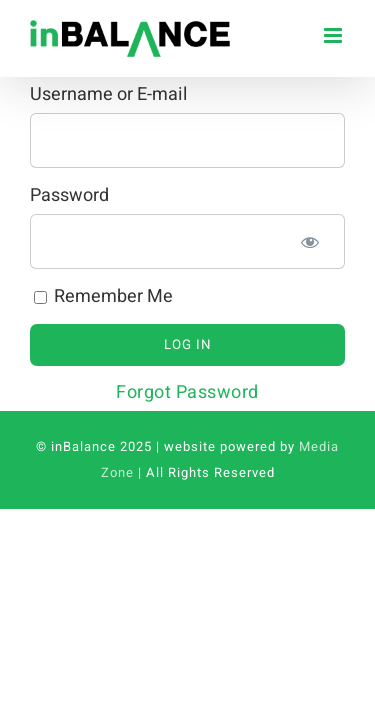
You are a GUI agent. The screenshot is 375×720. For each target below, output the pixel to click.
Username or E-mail (108, 94)
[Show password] (310, 241)
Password (69, 195)
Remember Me (103, 296)
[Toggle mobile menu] (335, 35)
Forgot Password (187, 392)
